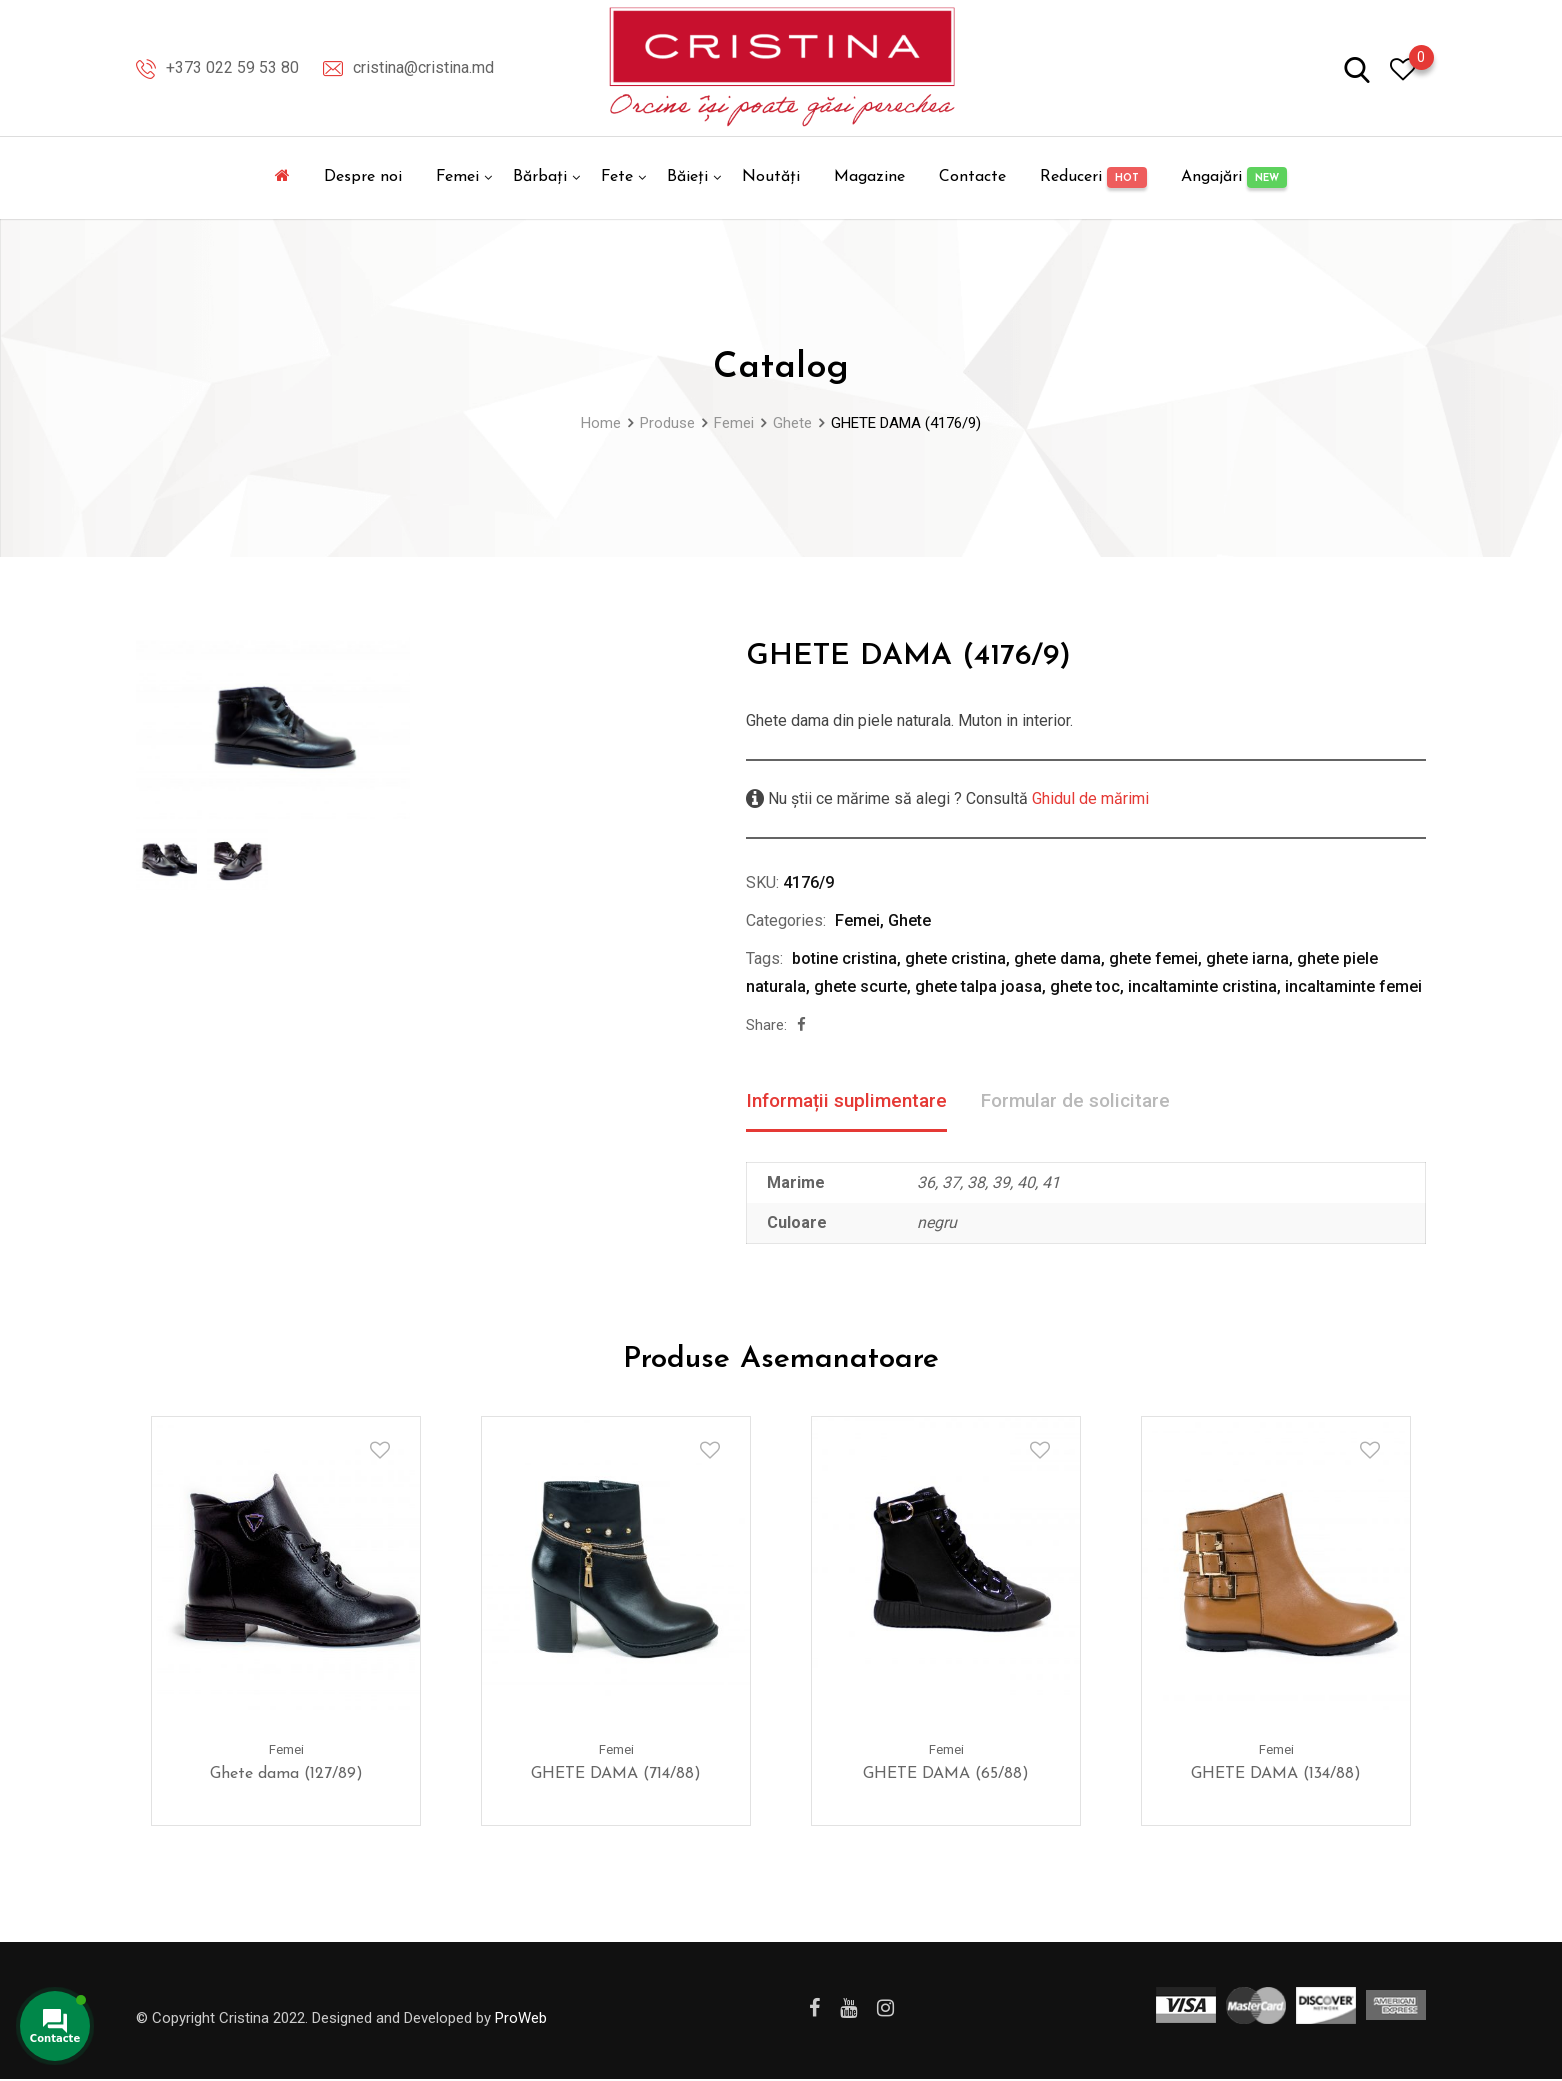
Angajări (1234, 177)
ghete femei (1153, 958)
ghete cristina (955, 958)
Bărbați (540, 177)
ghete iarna (1247, 958)
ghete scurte (860, 986)
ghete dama (1057, 958)
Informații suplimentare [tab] (852, 1102)
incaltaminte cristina (1202, 986)
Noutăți (771, 177)
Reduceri (1093, 177)
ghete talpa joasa (978, 986)
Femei (457, 177)
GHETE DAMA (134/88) (1276, 1776)
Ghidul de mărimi (1088, 798)
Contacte (972, 177)
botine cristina (844, 958)
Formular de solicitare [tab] (1091, 1102)
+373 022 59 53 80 (232, 67)
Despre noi (363, 177)
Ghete (909, 920)
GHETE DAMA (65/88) (946, 1776)
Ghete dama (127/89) (286, 1776)
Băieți (687, 177)
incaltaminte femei (1353, 986)
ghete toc (1085, 986)
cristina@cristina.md (423, 67)
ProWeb (521, 2019)
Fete (617, 177)
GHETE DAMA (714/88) (616, 1776)
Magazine (869, 177)
